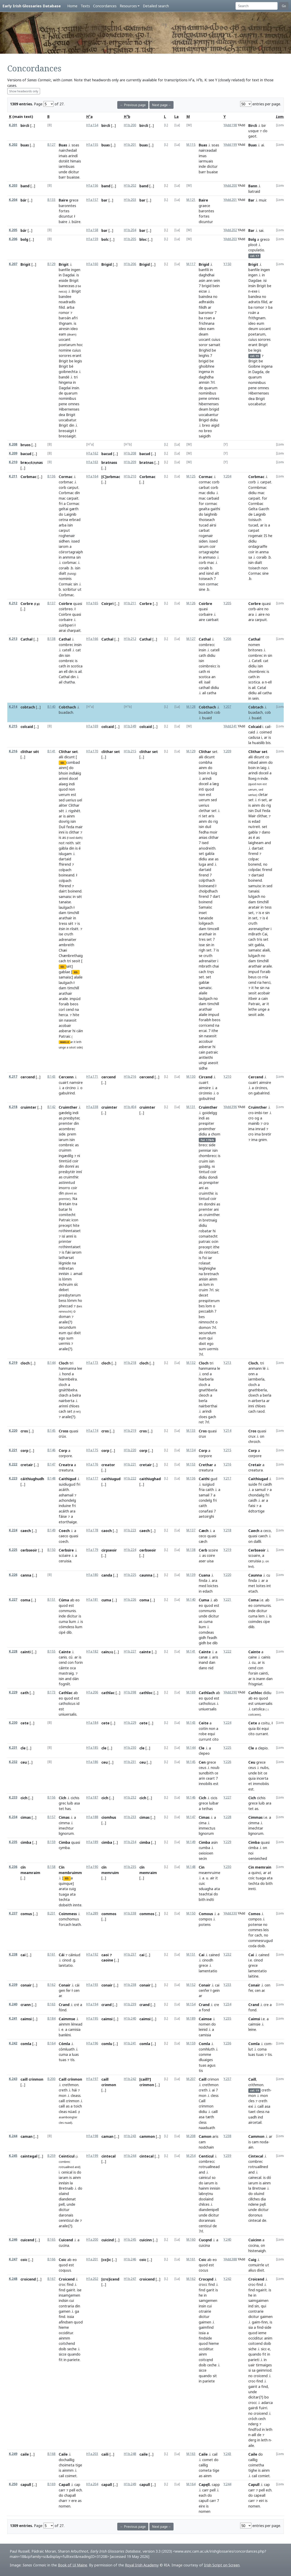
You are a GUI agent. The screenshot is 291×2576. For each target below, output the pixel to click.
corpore (65, 1455)
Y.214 (227, 1431)
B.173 (51, 1692)
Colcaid (254, 726)
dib (69, 1632)
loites (260, 1585)
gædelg (65, 1112)
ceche (212, 2364)
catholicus (67, 1703)
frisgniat (255, 1683)
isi (265, 280)
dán (75, 1678)
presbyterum (70, 1295)
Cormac (66, 476)
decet (203, 1295)
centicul (205, 2225)
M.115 (190, 145)
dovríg (64, 821)
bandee (65, 296)
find (62, 2289)
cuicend (27, 2239)
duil (208, 826)
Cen (202, 1762)
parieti (253, 2359)
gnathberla (208, 1389)
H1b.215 (130, 751)
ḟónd (62, 2009)
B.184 (51, 2018)
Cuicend (66, 2239)
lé (264, 1368)
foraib (64, 1003)
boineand (66, 875)
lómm (67, 1279)
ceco (202, 1535)
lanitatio (66, 1965)
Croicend (67, 2279)
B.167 (51, 2279)
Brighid (205, 350)
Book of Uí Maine (72, 2565)
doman (65, 1316)
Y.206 (227, 639)
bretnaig (210, 1220)
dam (62, 912)
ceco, (267, 1530)
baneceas (66, 285)
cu (268, 1575)
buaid (256, 717)
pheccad (66, 1305)
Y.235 (227, 2018)
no (215, 296)
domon (205, 1327)
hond (66, 1373)
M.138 (190, 1550)
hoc (80, 344)
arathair (65, 917)
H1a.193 (92, 1985)
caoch (106, 1530)
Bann (252, 185)
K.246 (13, 2239)
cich (24, 1797)
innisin (215, 2188)
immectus (207, 1828)
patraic (212, 1052)
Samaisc (205, 907)
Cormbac (255, 503)
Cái (61, 1954)
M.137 (190, 1530)
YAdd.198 (230, 125)
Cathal (27, 639)
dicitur (73, 171)
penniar (205, 1150)
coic (251, 1877)
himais (75, 161)
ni (208, 671)
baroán (65, 317)
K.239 (13, 1985)
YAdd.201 (230, 200)
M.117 (190, 264)
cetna (63, 519)
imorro (64, 1187)
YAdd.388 (230, 2259)
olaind (64, 2193)
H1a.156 (92, 185)
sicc (264, 2348)
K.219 (13, 1363)
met (251, 1585)
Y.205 (227, 603)
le (218, 1368)
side (62, 1134)
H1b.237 (130, 1954)
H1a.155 (92, 145)
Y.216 (227, 1464)
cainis (265, 1657)
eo (77, 1599)
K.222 (13, 1464)
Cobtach (255, 707)
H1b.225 (130, 1575)
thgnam (65, 323)
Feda (266, 810)
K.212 (13, 603)
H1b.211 (130, 603)
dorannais (207, 2220)
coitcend (255, 2343)
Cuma (204, 1599)
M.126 (190, 603)
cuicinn (145, 2239)
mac (62, 498)
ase (211, 858)
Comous (206, 1913)
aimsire (205, 1087)
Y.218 (227, 1530)
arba (70, 307)
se (200, 955)
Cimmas (255, 1817)
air (212, 1877)
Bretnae (259, 2188)
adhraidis (206, 301)
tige (78, 2465)
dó (269, 2177)
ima (251, 1128)
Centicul (206, 2156)
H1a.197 (92, 2079)
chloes (74, 1406)
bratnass (109, 462)
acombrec (67, 1128)
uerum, (253, 789)
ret (201, 1422)
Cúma (64, 1599)
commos (108, 1913)
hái (74, 2090)
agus (211, 2065)
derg (252, 2440)
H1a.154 (92, 125)
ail (80, 671)
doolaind (206, 2199)
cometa (205, 2470)
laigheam (256, 842)
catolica (258, 1708)
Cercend (255, 1076)
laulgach (66, 907)
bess (62, 1300)
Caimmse (67, 2018)
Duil (62, 826)
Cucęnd (205, 2239)
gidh (202, 1637)
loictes (212, 1585)
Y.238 (227, 2136)
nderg (253, 2423)
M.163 (190, 2454)
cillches (254, 2199)
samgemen (208, 2300)
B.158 (51, 1867)
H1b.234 (130, 1842)
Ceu (251, 1762)
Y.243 (227, 2454)
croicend (28, 2279)
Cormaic (65, 584)
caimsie (254, 2024)
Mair (252, 815)
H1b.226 (130, 1599)
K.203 (13, 185)
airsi (213, 525)
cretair (27, 1464)
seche (72, 2348)
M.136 (190, 1478)
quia (252, 1728)
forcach (65, 1924)
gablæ (204, 982)
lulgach (254, 896)
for (201, 503)
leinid (203, 2029)
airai (62, 630)
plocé (252, 244)
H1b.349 (130, 726)
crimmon (206, 2106)
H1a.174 (92, 1431)
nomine (65, 350)
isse (202, 944)
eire (202, 2506)
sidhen (64, 541)
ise (61, 934)
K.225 (13, 1550)
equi (211, 1733)
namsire (76, 1082)
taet (252, 2111)
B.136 (51, 476)
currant (262, 1733)
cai (23, 1954)
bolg (24, 239)
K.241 (13, 2018)
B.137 (51, 603)
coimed (266, 732)
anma (264, 551)
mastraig (66, 1673)
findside (205, 2338)
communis (67, 1610)
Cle (201, 1748)
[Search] (257, 6)
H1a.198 (92, 2136)
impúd (75, 998)
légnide (65, 1263)
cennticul (66, 2220)
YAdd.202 (230, 230)
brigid (207, 285)
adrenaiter (67, 939)
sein (216, 280)
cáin (79, 1030)
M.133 (190, 1431)
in (60, 274)
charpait (74, 630)
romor (64, 312)
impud (213, 1014)
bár (24, 200)
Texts (85, 5)
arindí (73, 155)
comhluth (207, 2049)
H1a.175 (92, 1450)
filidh (203, 307)
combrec (66, 644)
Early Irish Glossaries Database (31, 5)
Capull (254, 2484)
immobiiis (261, 1783)
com (267, 2043)
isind (210, 573)
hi (74, 1030)
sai (261, 230)
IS (265, 535)
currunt (205, 1739)
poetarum (67, 344)
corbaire (66, 619)
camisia (74, 2029)
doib (261, 1945)
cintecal (108, 2156)
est (73, 794)
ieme (262, 2332)
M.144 (190, 1748)
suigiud (208, 1484)
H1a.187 (92, 1797)
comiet (264, 2475)
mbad (253, 762)
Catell (256, 660)
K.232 (13, 1762)
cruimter (28, 1107)
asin (202, 280)
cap (77, 2484)
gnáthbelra (68, 1389)
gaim (256, 2322)
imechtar (255, 1828)
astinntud (67, 1182)
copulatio (256, 249)
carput (72, 487)
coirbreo (66, 608)
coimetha (256, 2465)
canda (106, 1575)
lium (72, 1621)
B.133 (51, 200)
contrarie (256, 2311)
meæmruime (209, 1872)
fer (250, 1990)
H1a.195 (92, 2018)
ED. (63, 763)
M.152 (190, 1985)
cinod (66, 1960)
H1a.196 (92, 2043)
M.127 (190, 639)
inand (203, 1662)
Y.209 (227, 751)
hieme (64, 2327)
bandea (254, 296)
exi (250, 2106)
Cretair (254, 1464)
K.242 (13, 2043)
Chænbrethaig (71, 955)
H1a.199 (92, 2156)
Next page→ (161, 105)
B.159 (51, 1842)
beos (74, 1003)
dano (266, 832)
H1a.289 (92, 1913)
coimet (71, 2475)
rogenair (206, 535)
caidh (267, 1484)
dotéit (64, 161)
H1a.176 (92, 1464)
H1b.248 (130, 2454)
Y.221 (227, 1599)
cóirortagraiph (71, 551)
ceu (24, 1762)
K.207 (13, 264)
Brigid (106, 264)
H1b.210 (130, 476)
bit (260, 1773)
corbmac (66, 481)
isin (70, 525)
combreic (66, 660)
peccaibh (206, 1311)
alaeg (63, 783)
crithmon (255, 2084)
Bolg (252, 239)
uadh (252, 2117)
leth (78, 1042)
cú (71, 1657)
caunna (145, 1575)
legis (78, 361)
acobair (65, 1025)
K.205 (13, 230)
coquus (65, 2270)
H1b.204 (130, 230)
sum (69, 1338)
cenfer (204, 1990)
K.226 (13, 1575)
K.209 (13, 453)
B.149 (51, 1530)
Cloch (63, 1363)
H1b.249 (130, 2484)
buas (25, 145)
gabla (209, 853)
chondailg (256, 1495)
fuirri (263, 2407)
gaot (252, 136)
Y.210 (227, 1076)
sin (78, 557)
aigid (215, 425)
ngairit (261, 2289)
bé (71, 366)
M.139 (190, 1575)
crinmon (72, 2100)
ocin (215, 1241)
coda (252, 1945)
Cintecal (255, 2156)
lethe (252, 1009)
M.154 (190, 2004)
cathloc (146, 1692)
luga (202, 864)
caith (210, 1489)
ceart (210, 1778)
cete (25, 1723)
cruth (68, 934)
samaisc (65, 896)
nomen (254, 644)
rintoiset (211, 1252)
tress (63, 923)
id (77, 1703)
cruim (203, 1161)
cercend (28, 1076)
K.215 (13, 726)
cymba (64, 1847)
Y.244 (227, 2484)
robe (203, 1733)
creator (108, 1464)
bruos (25, 444)
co (267, 756)
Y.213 (227, 1363)
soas (75, 145)
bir (264, 125)
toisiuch (254, 519)
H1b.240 (130, 2018)
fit (61, 2359)
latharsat (66, 1257)
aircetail (255, 2122)
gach (212, 1416)
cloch (25, 1363)
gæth (73, 508)
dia (263, 2199)
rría (265, 976)
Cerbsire (66, 1550)
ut (79, 589)
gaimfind (206, 2327)
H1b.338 (130, 1913)
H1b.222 (130, 1478)
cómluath (67, 2049)
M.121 (190, 200)
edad (256, 821)
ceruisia (65, 1560)
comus (26, 1913)
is (77, 274)
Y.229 (227, 1842)
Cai (264, 934)
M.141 (190, 1651)
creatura (66, 1470)
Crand (64, 2004)
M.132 (190, 1363)
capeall (259, 2495)
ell (65, 671)
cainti (26, 1651)
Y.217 (227, 1478)
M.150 (190, 1913)
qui (70, 1332)
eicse (203, 291)
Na (74, 1198)
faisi (251, 1505)
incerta (262, 1778)
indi (72, 783)
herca (63, 1014)
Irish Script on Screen (222, 2565)
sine (202, 589)
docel (73, 778)
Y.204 (227, 476)
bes (202, 1305)
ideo (74, 328)
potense (255, 1924)
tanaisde (206, 917)
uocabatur (67, 419)
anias (203, 837)
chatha (69, 682)
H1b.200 (130, 125)
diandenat (67, 2199)
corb (62, 487)
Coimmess (68, 1913)
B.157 (51, 1817)
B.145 (51, 1431)
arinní (63, 778)
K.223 (13, 1478)
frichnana (206, 323)
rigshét (74, 810)
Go (284, 6)
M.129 (190, 751)
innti (252, 1888)
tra (74, 1203)
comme (205, 2054)
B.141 (51, 751)
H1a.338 (92, 1107)
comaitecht (208, 1236)
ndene (253, 2204)
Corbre (145, 603)
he (270, 535)
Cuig (252, 2259)
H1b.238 (130, 1985)
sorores (65, 355)
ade (261, 1014)
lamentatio (257, 1970)
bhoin (63, 773)
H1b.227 (130, 1651)
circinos (261, 1087)
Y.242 (227, 2279)
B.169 (51, 2484)
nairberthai (208, 1406)
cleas (63, 2111)
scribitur (70, 589)
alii (61, 756)
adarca (267, 2402)
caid (251, 732)
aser (202, 1560)
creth (63, 2090)
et (250, 1783)
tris (259, 939)
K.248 (13, 2279)
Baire (63, 200)
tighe (252, 2470)
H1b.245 (130, 2239)
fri (61, 503)
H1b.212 (130, 639)
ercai (203, 1030)
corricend (206, 1025)
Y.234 (227, 2004)
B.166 (51, 2259)
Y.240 (227, 2239)
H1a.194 (92, 2004)
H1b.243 (130, 2136)
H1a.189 (92, 1842)
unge (262, 1009)
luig (214, 772)
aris (211, 815)
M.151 (190, 1954)
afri (75, 317)
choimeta (66, 2465)
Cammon (256, 2136)
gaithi (215, 508)
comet (207, 2459)
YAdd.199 (230, 145)
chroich (254, 1441)
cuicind (107, 2239)
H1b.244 (130, 2156)
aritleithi (206, 1057)
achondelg (67, 1500)
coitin (203, 1728)
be (79, 286)
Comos (254, 1913)
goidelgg (209, 1112)
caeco (63, 1535)
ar (209, 307)
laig (263, 767)
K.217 (13, 1076)
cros (24, 1431)
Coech (64, 1530)
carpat (265, 481)
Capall (64, 2484)
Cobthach (67, 707)
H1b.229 (130, 1723)
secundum (67, 1327)
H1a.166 (92, 639)
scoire (213, 1550)
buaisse (73, 177)
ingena (204, 371)
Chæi (63, 950)
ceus (202, 1767)
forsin (253, 1673)
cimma (64, 1822)
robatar (205, 1230)
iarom (63, 546)
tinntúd (65, 1160)
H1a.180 (92, 1575)
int (268, 1585)
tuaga (64, 1894)
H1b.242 (130, 2079)
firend (204, 875)
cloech (253, 1395)
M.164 (190, 2484)
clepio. (263, 1748)
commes (255, 1929)
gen (62, 1990)
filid (62, 307)
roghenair (67, 535)
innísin (64, 1273)
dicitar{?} (255, 2397)
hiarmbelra (68, 1379)
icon (75, 1219)
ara (251, 614)
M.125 (190, 476)
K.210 (13, 462)
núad (72, 2111)
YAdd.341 (230, 726)
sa (250, 557)
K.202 (13, 145)
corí (62, 1009)
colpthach (207, 880)
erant (76, 355)
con (71, 1662)
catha (267, 692)
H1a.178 (92, 1530)
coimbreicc (207, 666)
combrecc (207, 644)
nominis (65, 578)
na (77, 1009)
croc (62, 2284)
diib (251, 1626)
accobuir (206, 1041)
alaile (78, 977)
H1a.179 (92, 1550)
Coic (62, 2259)
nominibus (67, 398)
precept (65, 1225)
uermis (64, 1343)
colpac (253, 858)
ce (216, 1773)
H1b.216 (130, 1076)
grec (62, 1803)
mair (79, 826)
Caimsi (254, 2018)
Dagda (257, 371)
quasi (77, 603)
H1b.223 (130, 1530)
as (64, 837)
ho (80, 1300)
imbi (258, 1112)
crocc (203, 2284)
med (202, 1585)
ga (77, 2311)
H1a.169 (92, 726)
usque (253, 130)
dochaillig (66, 2459)
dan (212, 1662)
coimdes (255, 1621)
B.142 (51, 1107)
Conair (65, 1985)
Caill (202, 2079)
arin (202, 1778)
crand (106, 2004)
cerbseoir (29, 1550)
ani (201, 1187)
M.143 (190, 1723)
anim (268, 2338)
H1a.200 (92, 2239)
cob (217, 712)
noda (264, 2141)
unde (63, 171)
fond (252, 2009)
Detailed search (156, 5)
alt (217, 573)
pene (63, 403)
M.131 (190, 1107)
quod (63, 789)
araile (63, 998)
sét (61, 810)
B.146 (51, 1450)
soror (203, 344)
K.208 (13, 444)
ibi (259, 1728)
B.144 (51, 1363)
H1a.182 (92, 1651)
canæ (203, 1657)
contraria (66, 2306)
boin (202, 772)
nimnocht (206, 1322)
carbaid (213, 498)
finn (264, 2322)
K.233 (13, 1797)
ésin (62, 928)
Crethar (206, 1464)
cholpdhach (208, 891)
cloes (203, 1416)
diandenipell (209, 2209)
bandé (64, 377)
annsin (204, 382)
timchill (73, 912)
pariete (73, 2359)
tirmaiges (264, 2364)
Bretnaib (66, 2188)
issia (70, 2316)
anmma (69, 557)
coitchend (67, 2343)
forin (79, 1662)
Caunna (255, 1575)
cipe (266, 1621)
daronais (66, 2215)
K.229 (13, 1692)
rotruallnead (209, 2166)
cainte (145, 1651)
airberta (258, 1400)
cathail (204, 687)
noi (250, 1853)
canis (63, 1657)
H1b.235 (130, 1867)
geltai (63, 508)
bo (266, 2397)
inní (79, 1171)
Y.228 (227, 1817)
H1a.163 (92, 462)
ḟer (68, 1990)
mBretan (66, 1268)
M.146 (190, 1797)
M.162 (190, 2279)
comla (26, 2043)
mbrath (205, 966)
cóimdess (66, 1626)
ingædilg (66, 1155)
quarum (70, 393)
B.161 (51, 1954)
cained (214, 1954)
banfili (204, 269)
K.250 (13, 2484)
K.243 (13, 2079)
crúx (62, 1436)
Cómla (64, 2043)
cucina (64, 2245)
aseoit (213, 1062)
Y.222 (227, 1651)
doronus (255, 2215)
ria (259, 982)
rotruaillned (66, 2167)
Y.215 (227, 1450)
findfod (254, 2429)
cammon (147, 2136)
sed (62, 800)
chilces (204, 2204)
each (202, 2495)
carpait (72, 498)
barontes (206, 210)
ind (260, 2117)
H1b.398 (130, 1692)
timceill (213, 928)
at (269, 1872)
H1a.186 (92, 1762)
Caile (63, 2454)
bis (268, 742)
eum (260, 323)
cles (61, 2123)
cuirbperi (66, 625)
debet (64, 1289)
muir (262, 200)
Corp (63, 1450)
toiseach (206, 578)
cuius (76, 350)
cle (23, 1748)
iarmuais (206, 161)
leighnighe (207, 1268)
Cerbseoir (257, 1550)
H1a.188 (92, 1817)
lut (250, 2049)
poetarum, (257, 334)
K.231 (13, 1748)
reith (70, 842)
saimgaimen (258, 2300)
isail (207, 682)
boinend (74, 891)
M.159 (190, 2043)
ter (265, 1112)
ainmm (64, 2024)
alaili (266, 950)
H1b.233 (130, 1817)
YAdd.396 (230, 1107)
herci (266, 982)
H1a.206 (92, 1692)
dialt (62, 573)
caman (27, 2136)
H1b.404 (130, 1107)
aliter (63, 805)
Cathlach (207, 1692)
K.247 (13, 2259)
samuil (260, 1489)
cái (77, 1985)
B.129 (51, 264)
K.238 (13, 1954)
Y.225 (227, 1748)
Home (72, 5)
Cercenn (66, 1076)
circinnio (205, 1093)
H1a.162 (92, 453)
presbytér (67, 1171)
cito (251, 1733)
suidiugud (67, 1484)
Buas (63, 145)
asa (77, 1803)
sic (217, 1289)
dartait (258, 848)
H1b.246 (130, 2259)
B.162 (51, 1985)
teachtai (206, 1894)
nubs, (264, 1767)
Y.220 (227, 1575)
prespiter (206, 1123)
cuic (202, 1883)
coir (213, 546)
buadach (66, 712)
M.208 (190, 2136)
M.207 (190, 2079)
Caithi (204, 1478)
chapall (70, 2495)
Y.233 (227, 1985)
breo (206, 425)
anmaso (209, 557)
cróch (252, 2418)
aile (251, 2445)
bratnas (146, 462)
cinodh (207, 1960)
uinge (62, 1047)
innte (77, 1905)
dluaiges (206, 2059)
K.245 (13, 2156)
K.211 (13, 476)
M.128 (190, 707)
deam (203, 334)
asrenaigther (259, 928)
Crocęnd (206, 2279)
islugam (65, 853)
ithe (215, 1030)
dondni (209, 1204)
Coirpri (107, 603)
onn (251, 1373)
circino (70, 1087)
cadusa (254, 737)
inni (61, 832)
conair (26, 1985)
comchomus (69, 1919)
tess (268, 907)
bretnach (211, 1273)
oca (73, 1667)
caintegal (29, 2156)
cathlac (108, 1692)
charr (63, 2500)
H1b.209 (130, 462)
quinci (256, 1872)
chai (215, 966)
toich (78, 2106)
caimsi (26, 2018)
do (61, 514)
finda (203, 1580)
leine (252, 2029)
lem (261, 1616)
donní (69, 1166)
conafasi (206, 1511)
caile (25, 2454)
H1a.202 (92, 2279)
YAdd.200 (230, 185)
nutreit (254, 826)
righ (202, 950)
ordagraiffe (257, 546)
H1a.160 (92, 264)
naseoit (70, 1020)
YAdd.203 (230, 239)
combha (205, 762)
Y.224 (227, 1723)
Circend (205, 1076)
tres (202, 939)
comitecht (67, 1214)
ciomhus (108, 1817)
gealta (204, 508)
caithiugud (111, 1478)
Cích (62, 1797)
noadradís (67, 301)
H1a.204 (92, 2484)
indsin (63, 2300)
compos (205, 1919)
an (61, 671)
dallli (257, 1541)
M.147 (190, 1817)
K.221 (13, 1450)
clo (265, 130)
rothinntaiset (70, 1230)
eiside (63, 280)
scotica (77, 666)
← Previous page (133, 105)
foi (204, 1257)
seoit (76, 960)
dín (77, 492)
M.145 (190, 1762)
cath (62, 666)
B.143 (51, 1076)
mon (62, 2095)
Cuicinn (254, 2239)
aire (202, 619)
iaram (63, 2177)
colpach (65, 869)
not (62, 842)
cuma (63, 1621)
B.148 (51, 1478)
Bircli (252, 125)
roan (208, 317)
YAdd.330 (230, 1913)
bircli (25, 125)
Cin (201, 1867)
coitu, (266, 1723)
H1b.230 (130, 1748)
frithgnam (256, 317)
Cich (202, 1797)
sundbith (206, 1773)
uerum (64, 794)
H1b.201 (130, 145)
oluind (259, 2193)
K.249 (13, 2454)
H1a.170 (92, 751)
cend (70, 1009)
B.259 (51, 2156)
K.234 (13, 1817)
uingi (203, 1062)
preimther (207, 1128)
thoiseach (207, 519)
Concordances (104, 5)
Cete (252, 1723)
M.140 (190, 1599)
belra (76, 1395)
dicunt (69, 756)
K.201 (13, 125)
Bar (251, 200)
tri (76, 377)
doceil (203, 783)
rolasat (205, 1263)
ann (209, 280)
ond (205, 1373)
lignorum (66, 1833)
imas (202, 155)
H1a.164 (92, 476)
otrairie (205, 2311)
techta (64, 1899)
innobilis (205, 1783)
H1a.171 (92, 1076)
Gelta (252, 508)
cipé (62, 1632)
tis (270, 2054)
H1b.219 (130, 1431)
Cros (203, 1431)
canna (26, 1575)
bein (216, 285)
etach (253, 1591)
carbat (204, 487)
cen (76, 1990)
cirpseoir (109, 1550)
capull (26, 2484)
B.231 (51, 1913)
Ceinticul (67, 2156)
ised (72, 838)
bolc (105, 239)
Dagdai (69, 274)
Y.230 (227, 1867)
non (202, 584)
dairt (63, 891)
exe (254, 291)
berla (203, 1400)
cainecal (254, 2177)
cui (71, 2300)
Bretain (65, 1203)
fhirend (65, 864)
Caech (253, 1530)
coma (25, 1599)
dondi (213, 1177)
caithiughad (150, 1478)
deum (253, 328)
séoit (72, 1047)
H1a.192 (92, 1954)
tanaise (65, 901)
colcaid (27, 726)
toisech (254, 568)
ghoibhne (206, 366)
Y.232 (227, 1954)
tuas (62, 2059)
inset (203, 912)
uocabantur (208, 414)
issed (75, 541)
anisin (203, 1279)
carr (62, 2490)
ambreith (66, 944)
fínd (70, 2284)
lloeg (252, 778)
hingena (65, 382)
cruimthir (70, 1177)
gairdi (253, 2407)
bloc (143, 239)
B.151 (51, 1599)
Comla (204, 2043)
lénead (76, 2024)
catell (66, 649)
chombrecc (208, 1155)
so (214, 2177)
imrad (260, 1128)
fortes (64, 210)
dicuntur (65, 216)
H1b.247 (130, 2279)
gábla (63, 848)
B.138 (51, 639)
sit (215, 2375)
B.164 (51, 2043)
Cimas (64, 1817)
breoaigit (66, 430)
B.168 (51, 2454)
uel (79, 800)
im (201, 1204)
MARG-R (64, 1042)
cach (62, 960)
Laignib (70, 514)
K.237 (13, 1913)
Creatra (66, 1464)
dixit (77, 1332)
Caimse (205, 2018)
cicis (214, 1797)
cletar (263, 794)
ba (201, 317)
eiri (261, 2500)
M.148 (190, 1867)
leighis (204, 355)
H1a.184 (92, 1723)
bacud (26, 453)
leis (266, 1929)
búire (76, 221)
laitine (253, 1976)
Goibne (254, 366)
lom (206, 1284)
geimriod (263, 2370)
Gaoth (263, 508)
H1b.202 (130, 185)
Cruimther (68, 1107)
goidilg (204, 1166)
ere (74, 2500)
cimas (26, 1817)
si (249, 2370)
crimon (213, 2079)
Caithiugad (258, 1478)
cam (202, 2141)
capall (106, 2484)
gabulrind (67, 1093)
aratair (254, 907)
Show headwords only (23, 91)
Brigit (25, 264)
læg (216, 783)
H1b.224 (130, 1550)
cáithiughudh (32, 1478)
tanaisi (253, 891)
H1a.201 (92, 2259)
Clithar (73, 805)
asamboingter (68, 2117)
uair (251, 2364)
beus (252, 976)
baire (63, 221)
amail (77, 1273)
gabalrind (261, 1093)
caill (62, 2100)
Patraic (65, 1036)
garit (210, 2289)
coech (63, 1541)
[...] (32, 125)
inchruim (66, 1284)
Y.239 (227, 2156)
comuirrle (256, 2264)
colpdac (254, 869)
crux (251, 1436)
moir (213, 832)
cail (267, 726)
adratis (254, 301)
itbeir (252, 998)
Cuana (204, 1575)
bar (104, 200)
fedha (204, 832)
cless (214, 2095)
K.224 (13, 1530)
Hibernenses (69, 409)
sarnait (214, 344)
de (61, 393)
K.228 (13, 1651)
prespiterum (209, 1300)
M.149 (190, 1842)
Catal (261, 687)
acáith (64, 1489)
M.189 (190, 2018)
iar (210, 1257)
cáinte (64, 1667)
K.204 (13, 200)
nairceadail (208, 150)
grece (73, 200)
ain (250, 2147)
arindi (207, 778)
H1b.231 (130, 1762)
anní (69, 1236)
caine (252, 1657)
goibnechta (68, 371)
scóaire (65, 1555)
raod (261, 1411)
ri (200, 815)
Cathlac (66, 1692)
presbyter (71, 1118)
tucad (203, 525)
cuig (72, 1888)
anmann (255, 1368)
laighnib (210, 514)
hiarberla (206, 1379)
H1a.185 (92, 1748)
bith (202, 1899)
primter (65, 1241)
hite (76, 1014)
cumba (204, 1847)
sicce (62, 2354)
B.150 (51, 1550)
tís (72, 2059)
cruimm (65, 1150)
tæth (209, 2116)
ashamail (66, 1495)
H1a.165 (92, 603)
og (257, 1118)
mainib (254, 1123)
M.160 (190, 2239)
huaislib (258, 742)
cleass (75, 2095)
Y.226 (227, 1762)
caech (26, 1530)
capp (216, 2484)
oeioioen (206, 1853)
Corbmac (29, 476)
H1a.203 (92, 2454)
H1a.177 (92, 1478)
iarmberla (256, 1379)
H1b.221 (130, 1464)
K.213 (13, 639)
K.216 (13, 751)
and (202, 573)
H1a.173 (92, 1363)
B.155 (51, 1651)
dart (216, 896)
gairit (70, 2289)
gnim (262, 1139)
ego (62, 1338)
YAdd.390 (230, 1692)
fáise (63, 1516)
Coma (253, 1599)
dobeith (65, 1905)
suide (252, 1484)
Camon (205, 2136)
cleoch (204, 1395)
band (25, 185)
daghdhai (206, 274)
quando (73, 2354)
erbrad (74, 519)
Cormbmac (257, 487)
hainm (204, 2188)
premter (66, 1123)
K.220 (13, 1431)
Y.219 (227, 1550)
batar (63, 1209)
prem (71, 1134)
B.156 (51, 1797)
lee (79, 1368)
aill (254, 2434)
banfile (64, 269)
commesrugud (260, 1940)
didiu (214, 419)
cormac (205, 481)
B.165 (51, 2239)
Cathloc (255, 1692)
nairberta (66, 1400)
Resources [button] (128, 5)
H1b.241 (130, 2043)
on (250, 1093)
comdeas (206, 1632)
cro (251, 1112)
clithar (74, 832)
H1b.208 (130, 453)
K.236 (13, 1867)
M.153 (190, 1464)
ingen (75, 269)
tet (61, 1808)
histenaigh (257, 2250)
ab (72, 1599)
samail (204, 1495)
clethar (204, 810)
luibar (214, 1803)
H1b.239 (130, 2004)
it (75, 1042)
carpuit (261, 619)
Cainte (65, 1651)
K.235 (13, 1842)
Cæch (203, 1530)
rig (215, 821)
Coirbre (65, 603)
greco (265, 239)
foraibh (205, 1019)
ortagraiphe (209, 551)
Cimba (64, 1842)
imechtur (66, 1828)
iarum (203, 546)
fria (202, 1489)
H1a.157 (92, 200)
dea (62, 414)
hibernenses (209, 403)
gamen (64, 2311)
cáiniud (74, 1954)
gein (216, 1990)
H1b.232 (130, 1797)
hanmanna (67, 1368)
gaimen (205, 2322)
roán (252, 312)
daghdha (206, 377)
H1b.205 (130, 239)
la (249, 742)
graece (204, 205)
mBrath (254, 934)
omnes (73, 403)
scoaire (254, 1555)
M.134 (190, 1450)
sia (250, 2327)
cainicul (205, 2177)
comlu (106, 2043)
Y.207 (227, 707)
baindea (205, 296)
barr (62, 177)
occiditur (66, 2332)
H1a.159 (92, 239)
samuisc (255, 885)
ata (73, 1894)
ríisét (74, 928)
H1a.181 (92, 1599)
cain (202, 1052)
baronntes (67, 205)
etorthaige (68, 1521)
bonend (254, 864)
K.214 (13, 707)
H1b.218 (130, 1363)
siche (252, 2348)
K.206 (13, 239)
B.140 (51, 707)
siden (203, 541)
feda (70, 826)
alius (252, 2270)
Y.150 (227, 264)
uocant (65, 339)
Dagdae (255, 280)
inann (260, 1678)
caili (105, 2454)
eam (62, 334)
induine (65, 1505)
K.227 (13, 1599)
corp (24, 1450)
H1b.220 (130, 1450)
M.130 (190, 1076)
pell (62, 2204)
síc (76, 1284)
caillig (203, 2465)
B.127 (51, 145)
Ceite (203, 1723)
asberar (65, 1030)
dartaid (65, 858)
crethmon (70, 2084)
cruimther (211, 1214)
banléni (65, 2034)
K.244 (13, 2136)
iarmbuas (66, 166)
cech (262, 2418)
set (214, 751)
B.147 (51, 1464)
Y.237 (227, 2079)
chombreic (257, 671)
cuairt (63, 1082)
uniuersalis (67, 1714)
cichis (75, 1797)
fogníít (64, 1683)
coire (211, 1555)
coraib (64, 568)
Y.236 (227, 2043)
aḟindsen (66, 2322)
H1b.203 (130, 200)
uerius (71, 800)
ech (79, 2490)
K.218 (13, 1107)
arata (63, 1888)
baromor (206, 312)
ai (262, 145)
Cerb (203, 1550)
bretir (266, 1134)
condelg (205, 1500)
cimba (26, 1842)
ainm (71, 816)
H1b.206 (130, 264)
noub (215, 1767)
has (68, 1808)
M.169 (190, 1692)
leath (76, 1924)
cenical (66, 2172)
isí (63, 1236)
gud (214, 1478)
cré (76, 2004)
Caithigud (67, 1478)
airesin (64, 328)
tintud (204, 1171)
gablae (64, 971)
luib (70, 1803)
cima (202, 1822)
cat (78, 649)
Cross (63, 1431)
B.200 (51, 2079)
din (71, 425)
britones (255, 649)
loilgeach (206, 923)
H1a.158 (92, 230)
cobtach (28, 707)
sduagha (206, 1888)
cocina (253, 2245)
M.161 (190, 2259)
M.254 (190, 2156)
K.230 (13, 1723)
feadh (212, 1637)
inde (202, 166)
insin (75, 387)
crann (26, 2004)
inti (201, 789)
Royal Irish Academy (142, 2565)
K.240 (13, 2004)
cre (216, 2004)
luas (75, 2054)
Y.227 (227, 1797)
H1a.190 (92, 1867)
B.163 (51, 2004)
